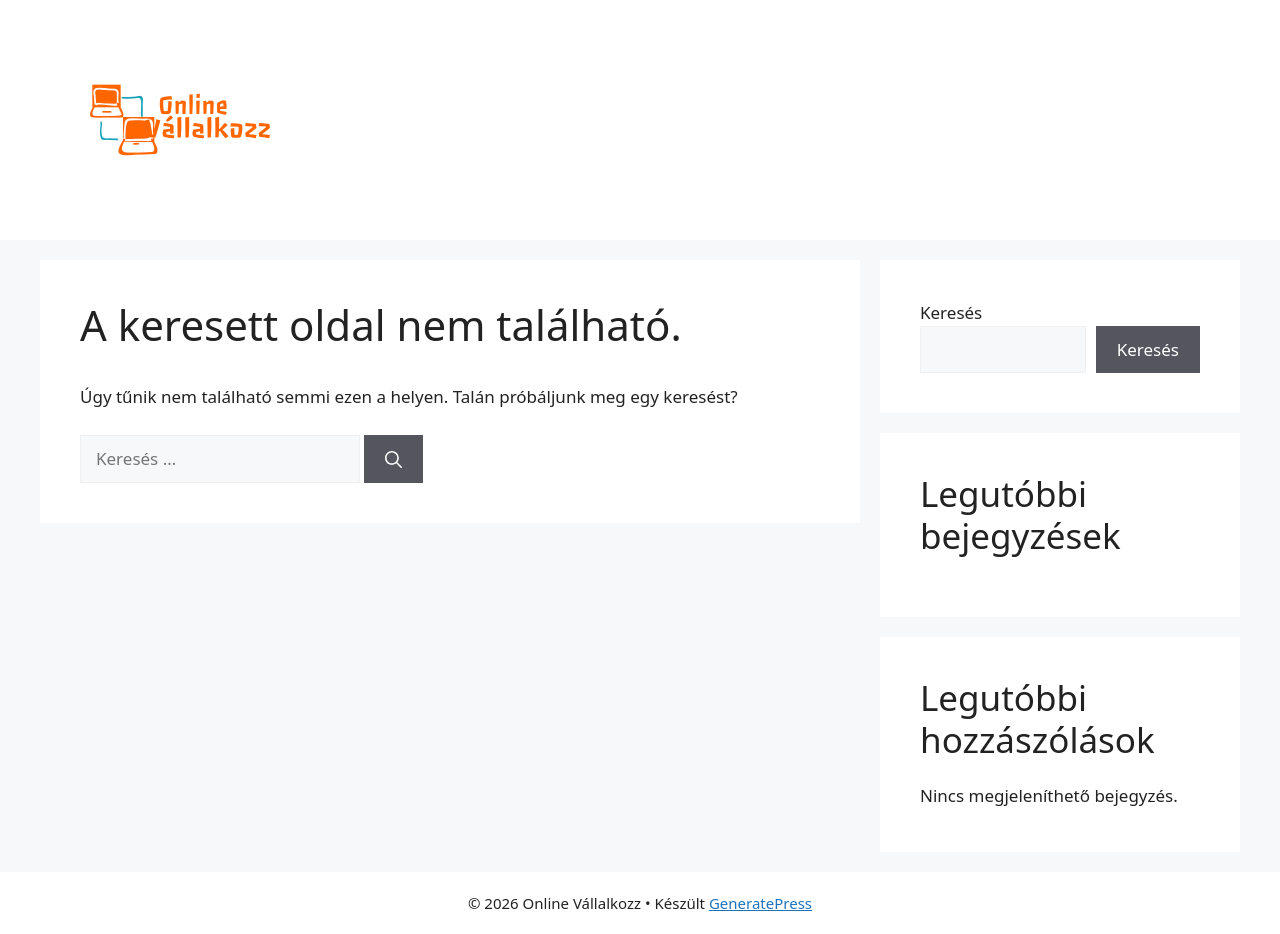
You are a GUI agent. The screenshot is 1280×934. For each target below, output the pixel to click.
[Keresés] (393, 459)
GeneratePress (760, 903)
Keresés (951, 312)
